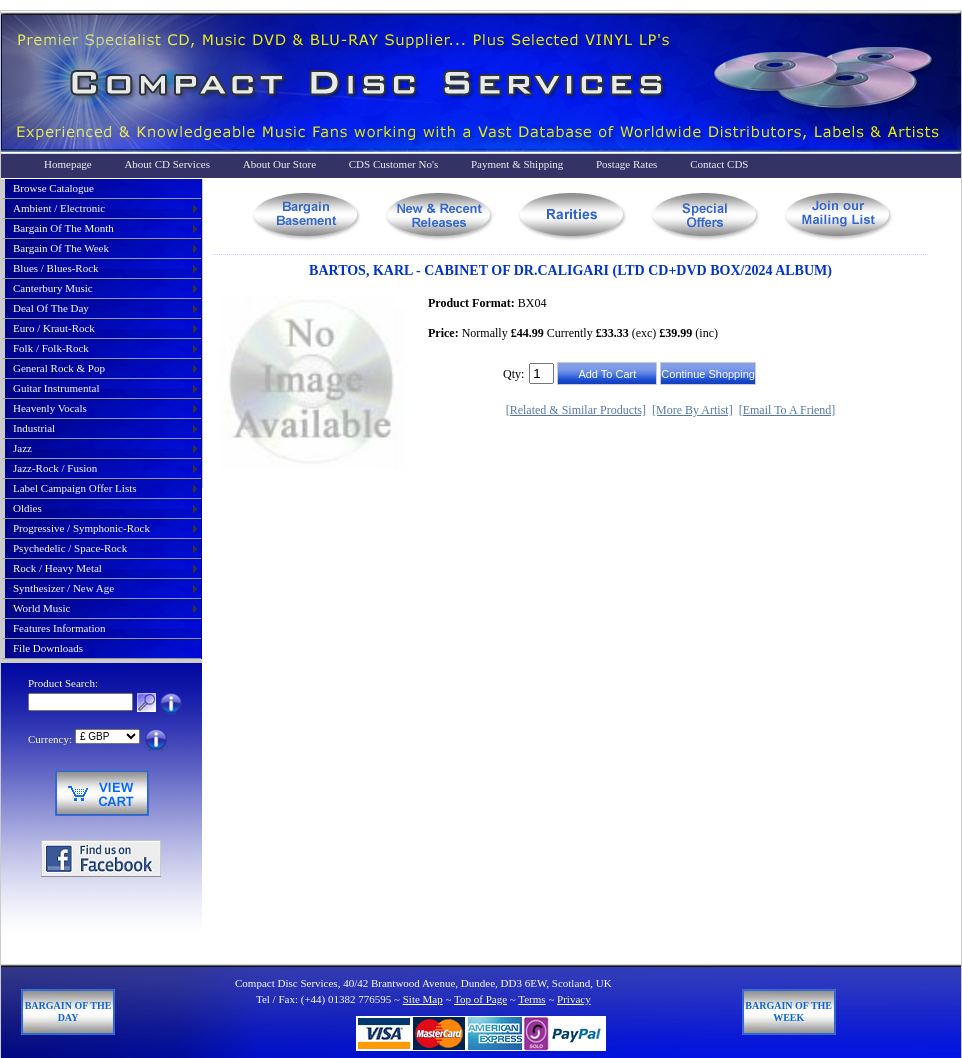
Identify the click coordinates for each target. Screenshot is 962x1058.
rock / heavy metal (57, 568)
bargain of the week (61, 248)
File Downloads (48, 648)
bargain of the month (63, 228)
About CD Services (167, 164)
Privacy (574, 999)
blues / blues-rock (56, 268)
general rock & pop (59, 368)
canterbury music (53, 288)
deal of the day (51, 308)
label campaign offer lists (75, 488)
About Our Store (279, 164)
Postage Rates (626, 164)
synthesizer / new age (63, 588)
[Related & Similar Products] (576, 410)
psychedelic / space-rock (70, 548)
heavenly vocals (50, 408)
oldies (27, 508)
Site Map (423, 999)
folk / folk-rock (51, 348)
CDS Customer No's (393, 164)
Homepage (68, 164)
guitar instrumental (56, 388)
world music (41, 608)
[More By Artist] (692, 410)
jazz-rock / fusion (55, 468)
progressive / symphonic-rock (81, 528)
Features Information (59, 628)
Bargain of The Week (788, 1011)
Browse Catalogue (53, 188)
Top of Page (480, 999)
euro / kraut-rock (54, 328)
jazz (22, 448)
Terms (531, 999)
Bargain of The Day (68, 1011)
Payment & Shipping (517, 164)
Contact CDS (719, 164)
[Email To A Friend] (787, 410)
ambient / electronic (59, 208)
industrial (34, 428)
